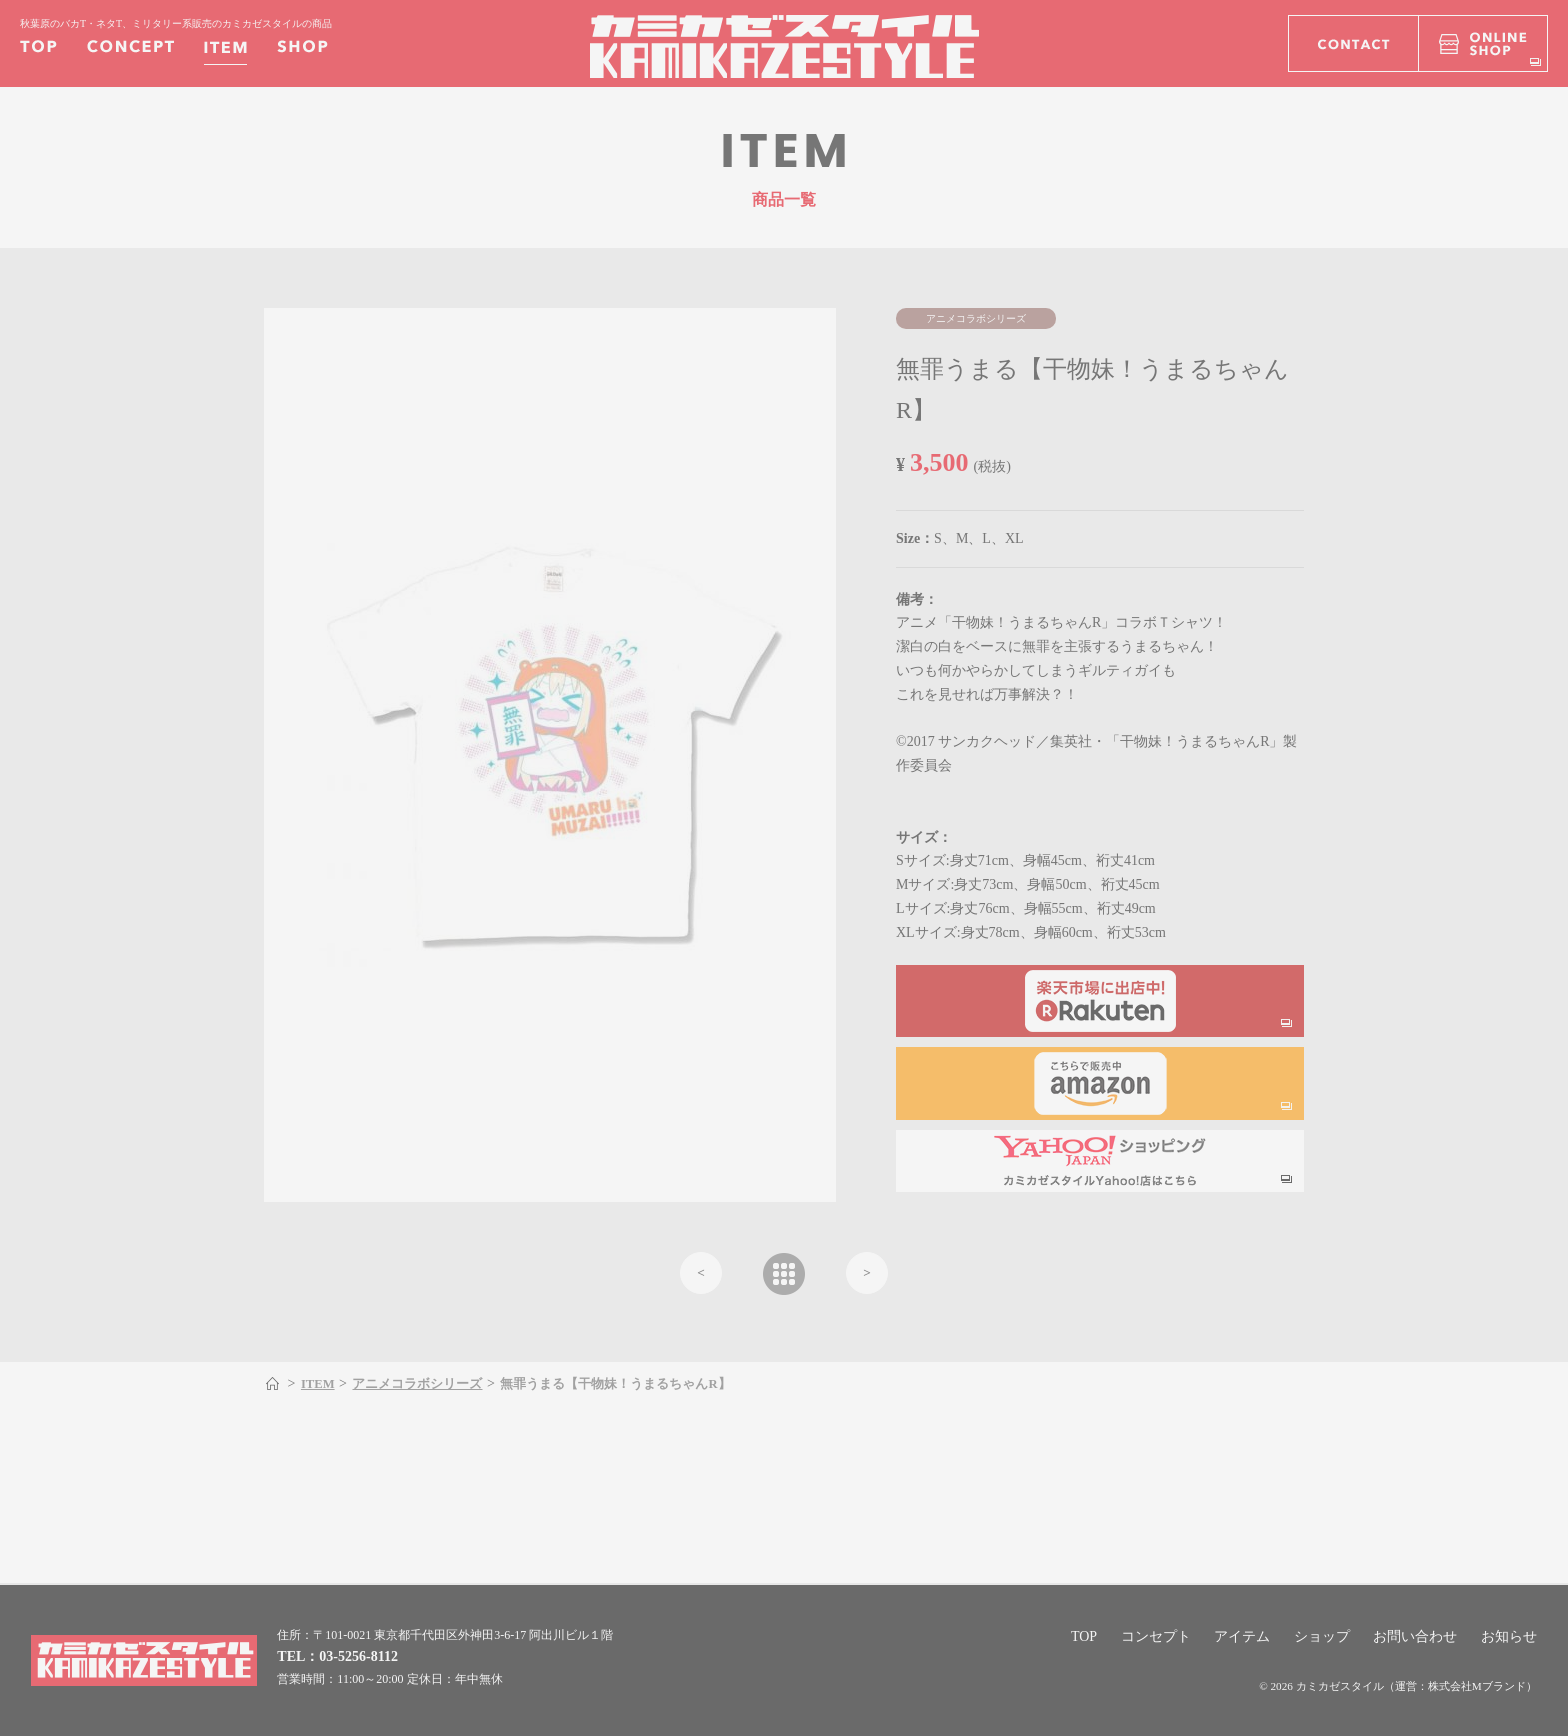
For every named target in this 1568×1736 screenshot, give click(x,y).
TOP (1084, 1636)
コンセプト (1156, 1636)
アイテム (1242, 1636)
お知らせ (1509, 1636)
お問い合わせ (1415, 1636)
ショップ (1322, 1636)
